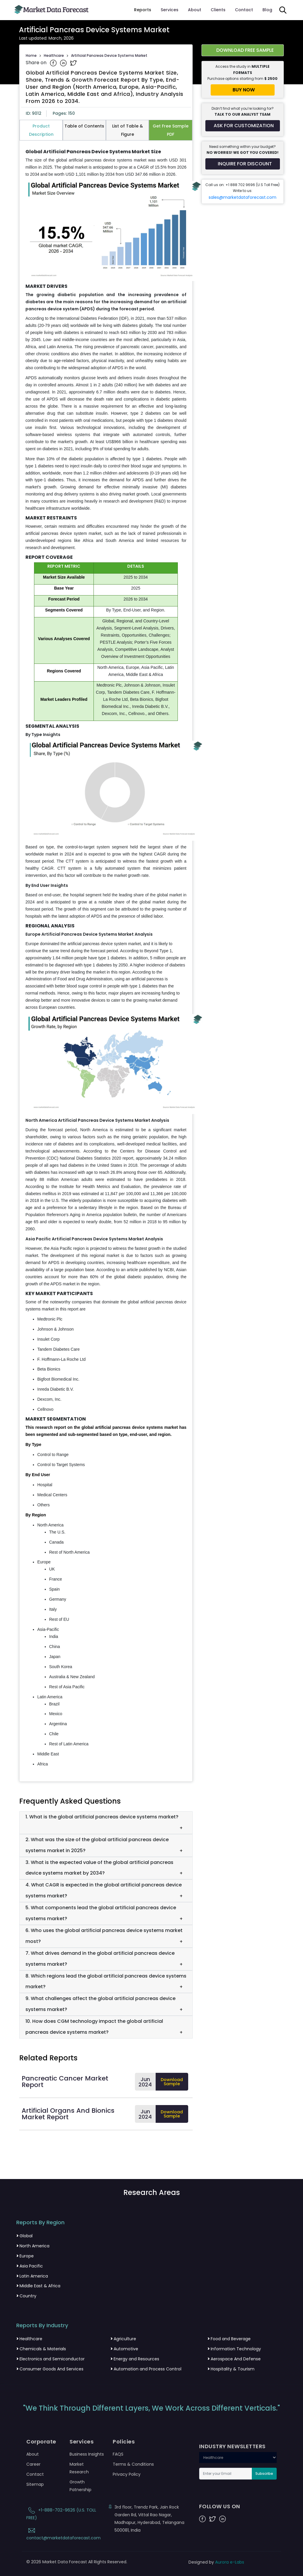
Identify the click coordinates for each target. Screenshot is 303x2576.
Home (31, 55)
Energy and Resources (134, 2359)
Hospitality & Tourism (230, 2369)
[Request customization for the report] (242, 125)
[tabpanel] (105, 958)
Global (24, 2236)
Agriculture (123, 2339)
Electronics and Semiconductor (50, 2359)
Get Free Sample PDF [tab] (170, 130)
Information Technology (234, 2349)
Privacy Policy (127, 2474)
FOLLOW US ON (219, 2506)
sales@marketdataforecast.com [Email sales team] (242, 197)
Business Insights (87, 2454)
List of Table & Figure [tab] (127, 130)
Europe (25, 2256)
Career (33, 2464)
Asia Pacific (29, 2266)
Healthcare (54, 55)
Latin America (32, 2276)
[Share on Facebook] (54, 63)
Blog (267, 10)
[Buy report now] (243, 90)
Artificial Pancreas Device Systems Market (109, 55)
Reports (142, 10)
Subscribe (264, 2473)
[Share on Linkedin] (64, 63)
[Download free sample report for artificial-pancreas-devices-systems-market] (242, 50)
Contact (244, 10)
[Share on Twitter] (73, 63)
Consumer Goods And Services (49, 2369)
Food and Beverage (229, 2339)
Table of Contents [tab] (84, 126)
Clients (218, 10)
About (194, 10)
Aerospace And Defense (234, 2359)
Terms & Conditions (133, 2464)
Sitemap (35, 2484)
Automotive (124, 2349)
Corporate (41, 2441)
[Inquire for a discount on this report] (242, 164)
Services (169, 10)
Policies (124, 2441)
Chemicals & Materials (41, 2349)
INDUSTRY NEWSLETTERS (232, 2446)
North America (32, 2246)
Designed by (216, 2562)
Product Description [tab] (41, 130)
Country (26, 2296)
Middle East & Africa (38, 2286)
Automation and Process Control (145, 2369)
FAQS (118, 2454)
